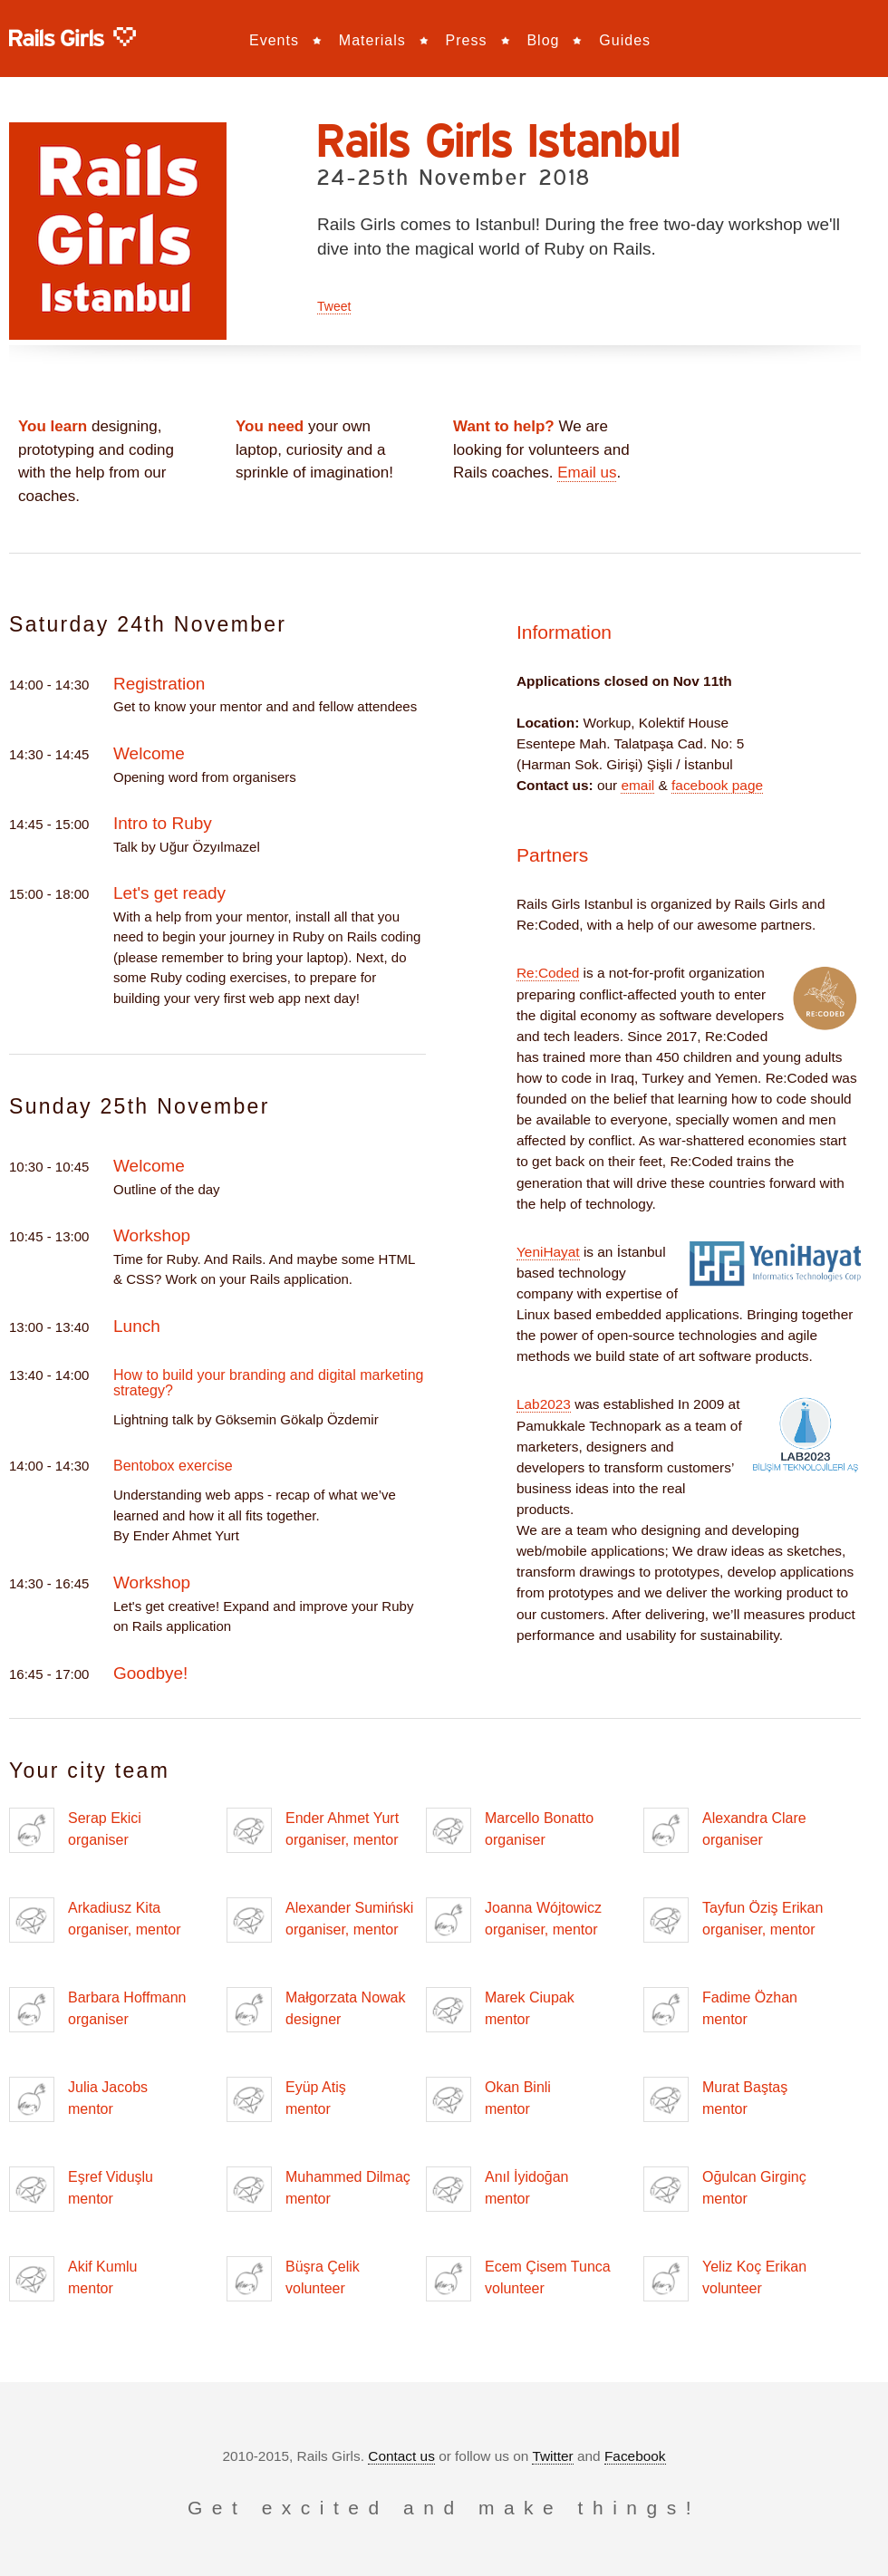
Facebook (635, 2456)
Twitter (552, 2456)
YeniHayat (548, 1251)
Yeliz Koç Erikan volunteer (724, 2278)
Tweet (334, 306)
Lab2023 (543, 1404)
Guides (625, 40)
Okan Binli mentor (488, 2099)
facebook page (717, 785)
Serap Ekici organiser (75, 1830)
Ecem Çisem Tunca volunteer (518, 2278)
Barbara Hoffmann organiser (97, 2009)
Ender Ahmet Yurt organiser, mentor (313, 1830)
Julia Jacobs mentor (78, 2099)
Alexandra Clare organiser (724, 1830)
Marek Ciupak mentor (500, 2009)
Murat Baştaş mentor (715, 2099)
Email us (586, 472)
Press (466, 40)
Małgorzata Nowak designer (316, 2009)
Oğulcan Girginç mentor (724, 2189)
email (637, 785)
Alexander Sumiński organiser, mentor (320, 1920)
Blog (542, 40)
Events (274, 40)
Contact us (401, 2456)
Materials (372, 40)
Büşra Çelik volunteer (293, 2278)
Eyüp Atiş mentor (286, 2099)
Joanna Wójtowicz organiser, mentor (514, 1920)
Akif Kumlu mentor (73, 2278)
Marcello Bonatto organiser (510, 1830)
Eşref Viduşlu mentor (81, 2189)
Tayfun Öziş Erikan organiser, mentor (733, 1920)
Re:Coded (547, 972)
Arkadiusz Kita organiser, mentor (95, 1920)
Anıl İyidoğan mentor (497, 2189)
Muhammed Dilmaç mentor (318, 2189)
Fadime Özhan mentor (720, 2009)
